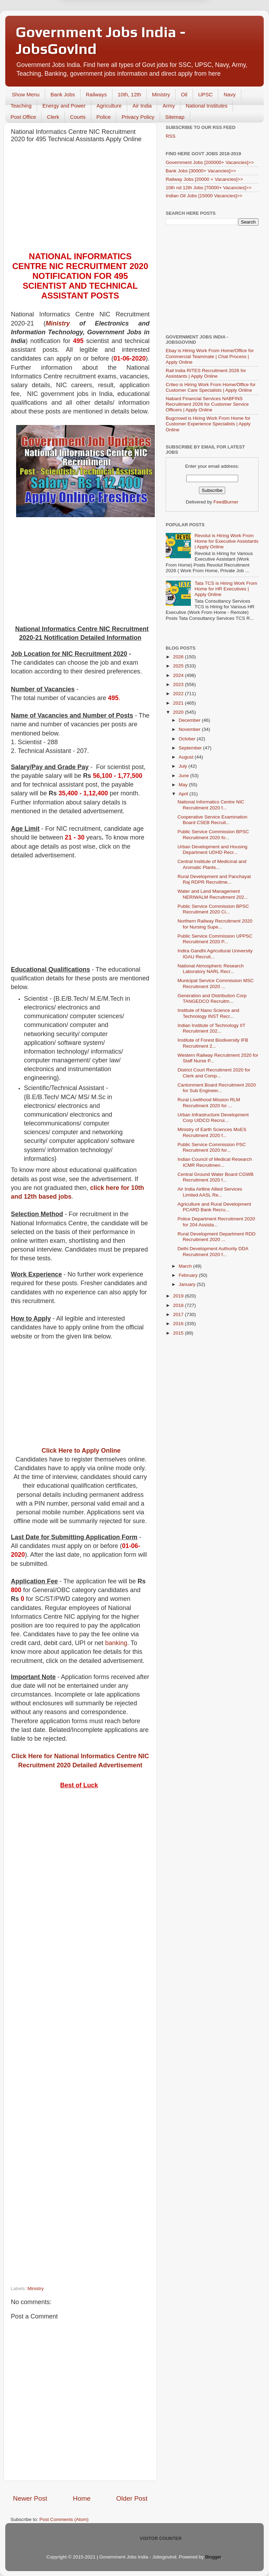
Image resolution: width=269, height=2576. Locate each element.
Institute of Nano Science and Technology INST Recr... (208, 1013)
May (184, 784)
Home (81, 2498)
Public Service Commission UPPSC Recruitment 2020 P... (215, 938)
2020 (179, 712)
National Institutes (206, 106)
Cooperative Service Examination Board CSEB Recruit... (213, 819)
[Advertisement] (80, 199)
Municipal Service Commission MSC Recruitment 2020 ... (216, 983)
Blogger (213, 2557)
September (191, 748)
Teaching (21, 106)
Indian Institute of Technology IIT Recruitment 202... (212, 1028)
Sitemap (175, 117)
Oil (184, 94)
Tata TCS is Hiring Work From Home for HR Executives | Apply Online (225, 589)
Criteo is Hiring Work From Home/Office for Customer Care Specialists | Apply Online (211, 387)
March (186, 1266)
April (184, 793)
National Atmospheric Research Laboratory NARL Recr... (211, 968)
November (190, 729)
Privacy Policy (138, 117)
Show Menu (26, 94)
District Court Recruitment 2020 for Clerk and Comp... (214, 1072)
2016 (179, 1323)
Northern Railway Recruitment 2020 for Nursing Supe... (215, 923)
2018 (179, 1305)
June (184, 775)
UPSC (205, 94)
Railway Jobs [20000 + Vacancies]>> (204, 179)
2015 (179, 1333)
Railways (96, 94)
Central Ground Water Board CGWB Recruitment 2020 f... (216, 1177)
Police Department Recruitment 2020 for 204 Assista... (216, 1221)
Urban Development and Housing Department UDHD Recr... (213, 849)
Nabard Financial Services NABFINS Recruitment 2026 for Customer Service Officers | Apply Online (207, 404)
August (187, 757)
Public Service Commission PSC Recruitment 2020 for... (212, 1147)
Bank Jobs (62, 94)
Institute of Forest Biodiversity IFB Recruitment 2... (213, 1042)
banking (116, 1642)
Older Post (131, 2498)
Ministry (161, 94)
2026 (179, 656)
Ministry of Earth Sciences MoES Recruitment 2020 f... (212, 1132)
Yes (170, 35)
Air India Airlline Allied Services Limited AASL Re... (210, 1191)
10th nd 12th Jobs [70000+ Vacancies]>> (208, 187)
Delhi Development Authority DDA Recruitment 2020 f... (213, 1251)
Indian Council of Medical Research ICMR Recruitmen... (215, 1162)
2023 (179, 684)
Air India (142, 106)
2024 (179, 675)
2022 (179, 693)
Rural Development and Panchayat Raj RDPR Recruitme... (214, 879)
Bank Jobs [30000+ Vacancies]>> (201, 170)
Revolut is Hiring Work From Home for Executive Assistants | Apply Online (226, 541)
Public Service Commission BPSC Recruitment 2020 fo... (213, 834)
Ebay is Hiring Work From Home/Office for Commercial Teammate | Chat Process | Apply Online (210, 356)
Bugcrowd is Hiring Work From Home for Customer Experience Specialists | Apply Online (208, 424)
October (188, 738)
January (188, 1284)
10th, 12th (129, 94)
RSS (170, 136)
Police (103, 117)
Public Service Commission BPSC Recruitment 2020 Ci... (213, 909)
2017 (179, 1314)
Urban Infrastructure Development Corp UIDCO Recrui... (213, 1117)
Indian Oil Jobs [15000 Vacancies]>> (204, 195)
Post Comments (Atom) (64, 2519)
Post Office (23, 117)
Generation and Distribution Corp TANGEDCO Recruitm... (212, 998)
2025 (179, 666)
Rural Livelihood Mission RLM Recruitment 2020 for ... (209, 1102)
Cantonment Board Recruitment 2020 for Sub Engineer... (217, 1087)
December (190, 720)
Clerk (53, 117)
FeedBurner (225, 502)
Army (169, 106)
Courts (77, 117)
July (183, 766)
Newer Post (30, 2498)
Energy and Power (63, 106)
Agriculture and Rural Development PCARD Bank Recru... (214, 1206)
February (189, 1275)
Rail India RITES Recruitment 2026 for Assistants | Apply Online (206, 373)
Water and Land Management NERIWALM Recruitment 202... (213, 894)
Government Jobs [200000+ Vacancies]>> (210, 162)
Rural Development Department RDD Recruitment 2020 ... (217, 1236)
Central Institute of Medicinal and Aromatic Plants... (212, 864)
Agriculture (109, 106)
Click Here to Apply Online (81, 1450)
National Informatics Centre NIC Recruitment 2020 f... (211, 804)
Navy (229, 94)
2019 (179, 1296)
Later (100, 35)
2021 (179, 703)
